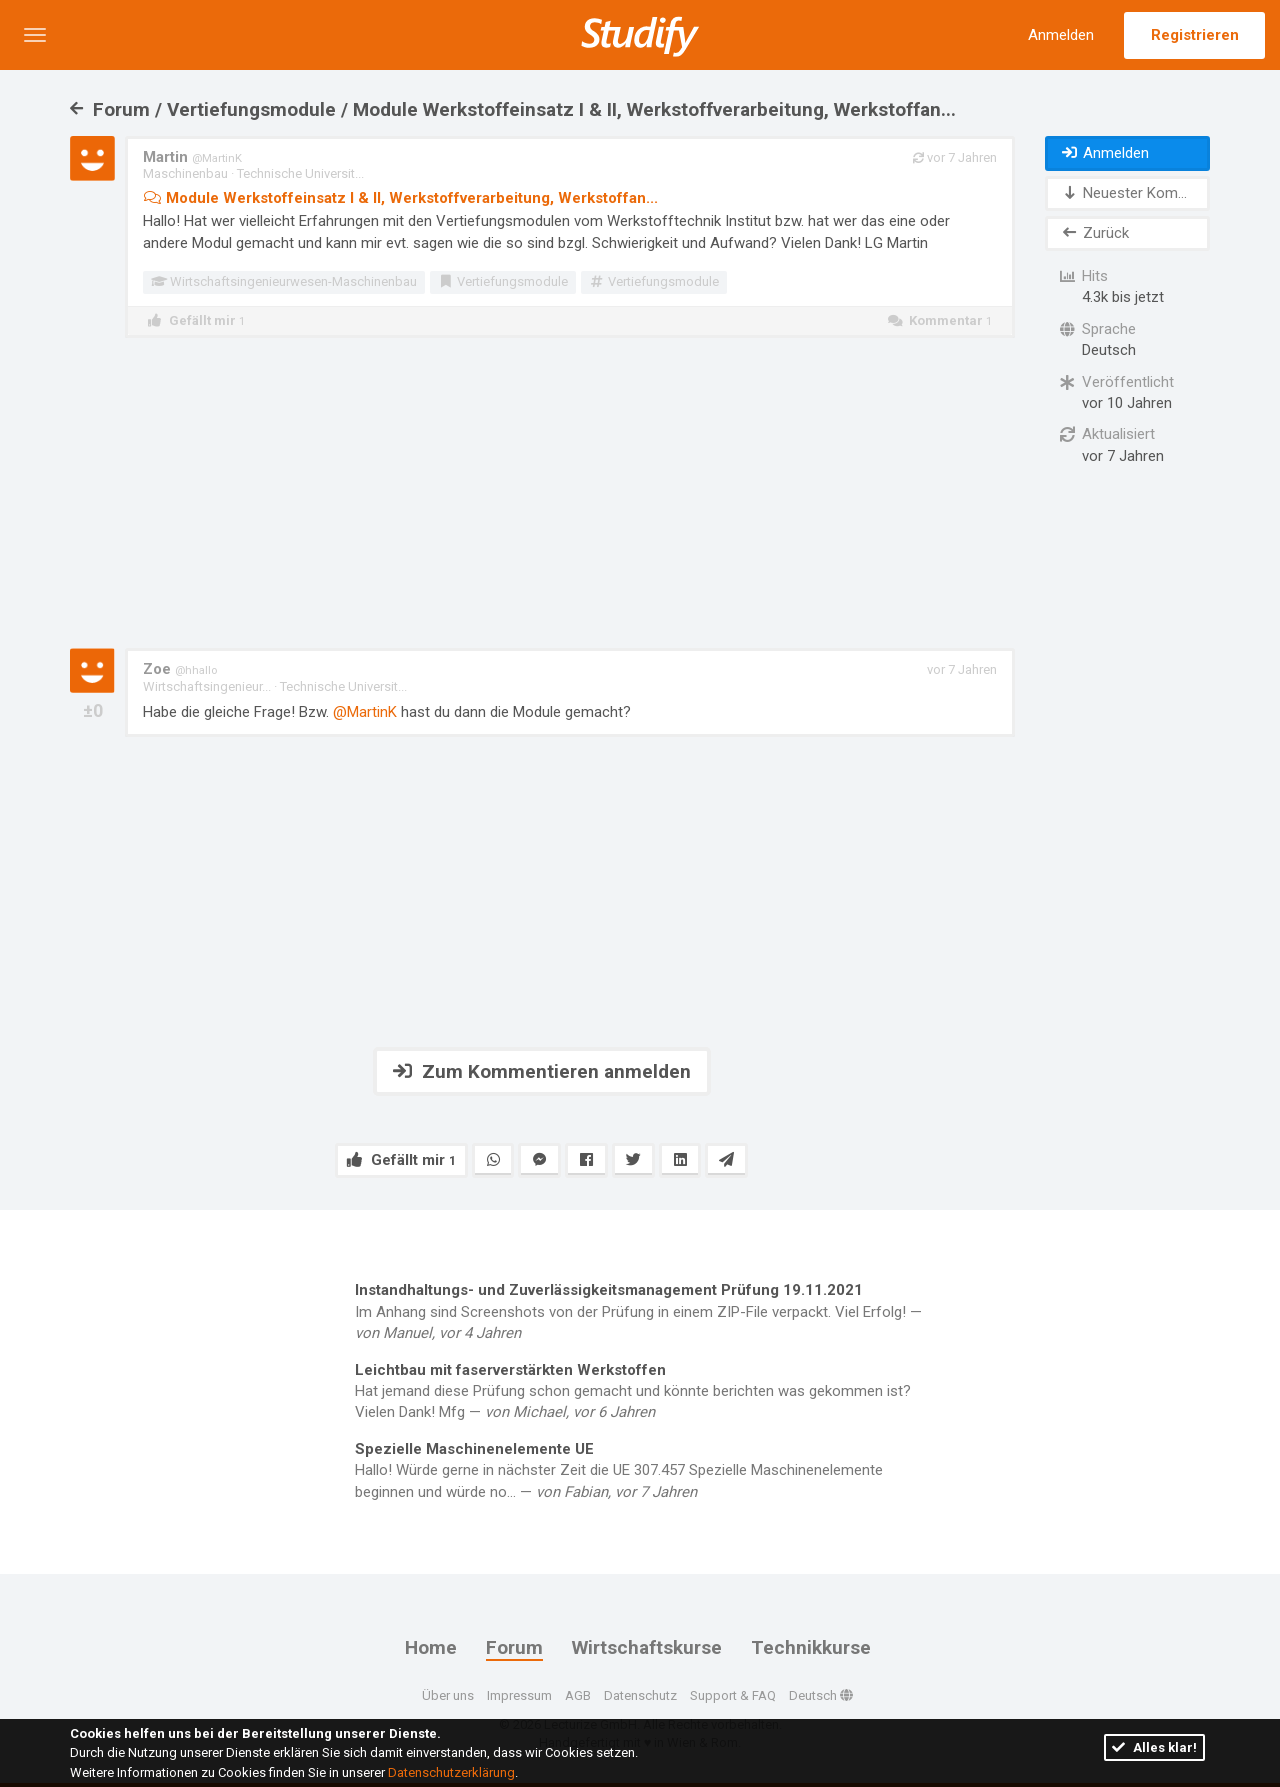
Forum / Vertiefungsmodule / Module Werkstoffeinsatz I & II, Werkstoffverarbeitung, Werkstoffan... (513, 109)
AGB (578, 1694)
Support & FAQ (733, 1694)
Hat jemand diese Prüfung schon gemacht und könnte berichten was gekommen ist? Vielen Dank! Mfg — (640, 1391)
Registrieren (1195, 35)
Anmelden (1061, 35)
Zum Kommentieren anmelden (542, 1071)
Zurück (1094, 233)
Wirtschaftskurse (647, 1647)
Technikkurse (811, 1647)
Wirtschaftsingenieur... (207, 686)
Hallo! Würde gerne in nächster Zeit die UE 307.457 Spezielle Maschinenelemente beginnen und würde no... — (640, 1470)
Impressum (519, 1694)
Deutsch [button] (821, 1694)
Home (431, 1647)
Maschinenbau (185, 173)
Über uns (448, 1694)
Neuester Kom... (1123, 193)
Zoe (180, 669)
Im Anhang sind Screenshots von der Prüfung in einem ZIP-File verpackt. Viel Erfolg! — (640, 1311)
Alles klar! (1154, 1747)
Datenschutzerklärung (451, 1772)
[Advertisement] (542, 493)
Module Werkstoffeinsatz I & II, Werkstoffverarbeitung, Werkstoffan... (400, 198)
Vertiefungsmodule (503, 281)
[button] (35, 35)
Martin (192, 157)
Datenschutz (640, 1694)
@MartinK (365, 712)
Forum (514, 1647)
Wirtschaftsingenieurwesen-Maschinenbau (284, 281)
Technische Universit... (300, 173)
